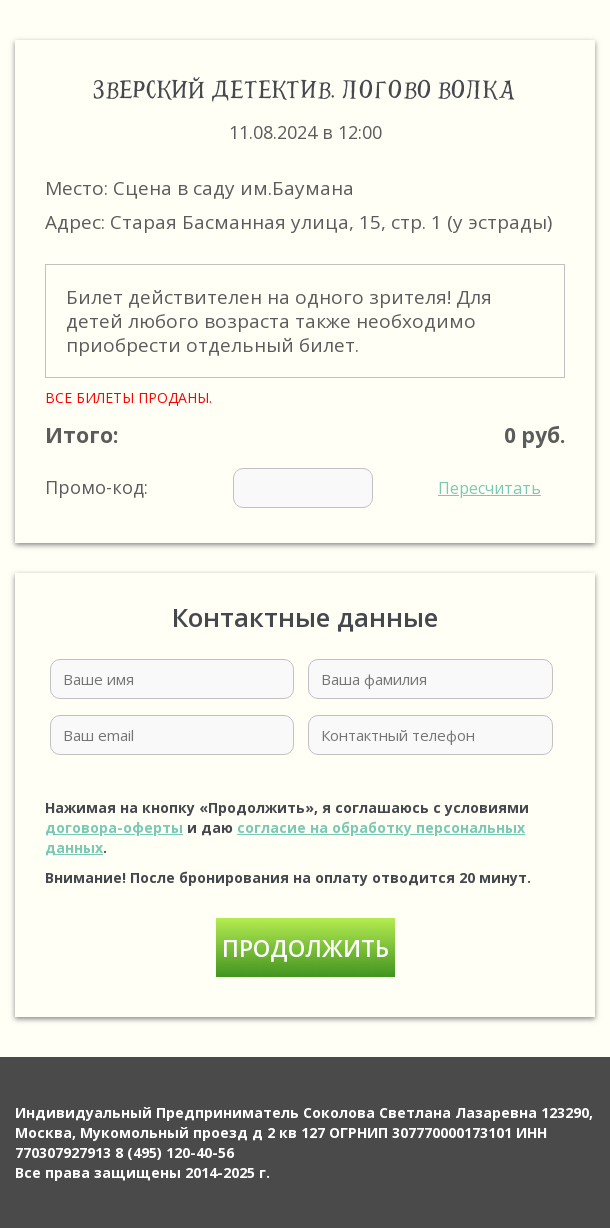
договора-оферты (114, 827)
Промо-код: (293, 488)
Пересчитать (489, 488)
